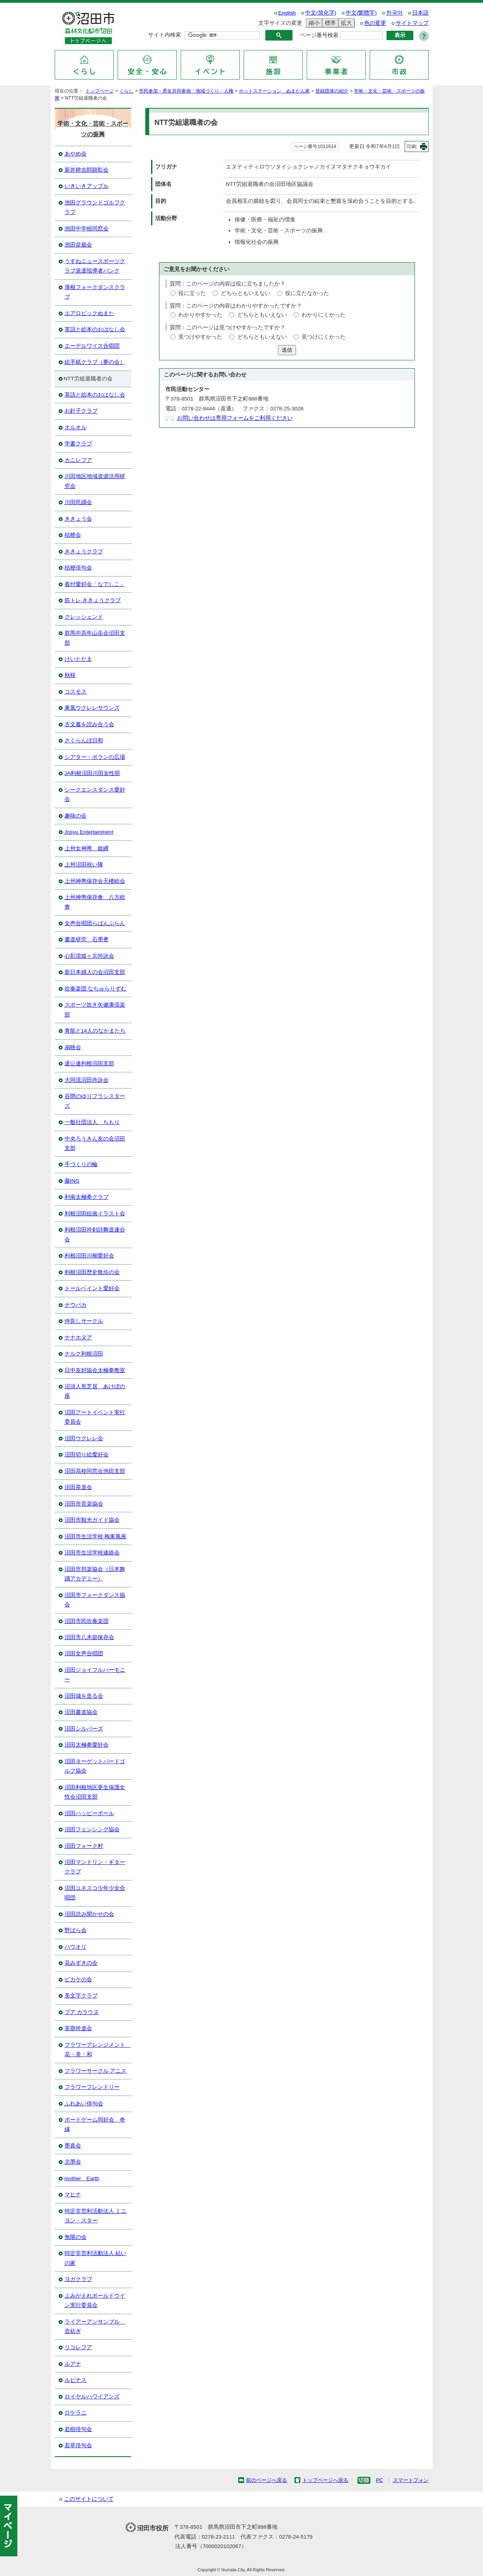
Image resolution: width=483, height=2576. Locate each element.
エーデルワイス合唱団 (92, 346)
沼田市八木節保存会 (89, 1637)
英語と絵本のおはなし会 (95, 329)
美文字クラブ (81, 1996)
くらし (126, 91)
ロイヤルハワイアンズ (92, 2397)
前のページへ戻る (266, 2480)
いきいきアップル (87, 186)
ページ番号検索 (319, 35)
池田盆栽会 (78, 245)
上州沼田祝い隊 (84, 865)
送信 (287, 350)
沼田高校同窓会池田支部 (95, 1471)
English (287, 13)
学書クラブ (78, 444)
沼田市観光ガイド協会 (92, 1520)
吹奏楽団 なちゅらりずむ (96, 989)
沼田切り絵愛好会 (87, 1455)
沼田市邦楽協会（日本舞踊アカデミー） (95, 1574)
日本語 (420, 13)
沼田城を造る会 (84, 1696)
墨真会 (73, 2146)
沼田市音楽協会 (84, 1504)
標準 (329, 23)
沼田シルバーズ (84, 1729)
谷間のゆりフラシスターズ (95, 1101)
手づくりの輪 (81, 1164)
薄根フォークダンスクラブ (95, 292)
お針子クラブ (81, 411)
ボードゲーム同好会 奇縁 (95, 2124)
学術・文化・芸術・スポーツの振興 (92, 128)
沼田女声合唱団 (84, 1653)
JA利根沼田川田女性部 (92, 773)
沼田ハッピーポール (89, 1813)
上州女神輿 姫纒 (87, 848)
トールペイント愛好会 (92, 1288)
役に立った (192, 293)
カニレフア (78, 460)
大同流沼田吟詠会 (87, 1080)
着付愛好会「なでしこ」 (95, 584)
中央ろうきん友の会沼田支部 (95, 1143)
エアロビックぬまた (89, 313)
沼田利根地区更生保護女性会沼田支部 (95, 1792)
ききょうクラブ (84, 552)
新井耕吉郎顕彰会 (87, 170)
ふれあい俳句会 (84, 2104)
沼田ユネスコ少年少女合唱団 (95, 1893)
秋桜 (70, 675)
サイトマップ (412, 23)
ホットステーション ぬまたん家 (274, 91)
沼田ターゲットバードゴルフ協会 (95, 1766)
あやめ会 (76, 154)
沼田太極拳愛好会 (87, 1745)
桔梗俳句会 (78, 568)
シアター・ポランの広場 (95, 757)
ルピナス (76, 2380)
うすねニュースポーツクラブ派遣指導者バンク (95, 266)
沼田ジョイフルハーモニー (95, 1674)
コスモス (76, 692)
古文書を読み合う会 (89, 724)
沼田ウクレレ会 (84, 1438)
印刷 (411, 146)
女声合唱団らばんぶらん (95, 923)
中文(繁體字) (361, 13)
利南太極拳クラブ (87, 1197)
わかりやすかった (200, 315)
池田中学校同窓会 (87, 229)
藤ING (72, 1181)
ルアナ (73, 2364)
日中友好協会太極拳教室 (95, 1370)
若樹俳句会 (78, 2429)
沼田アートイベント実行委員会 (95, 1417)
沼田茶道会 (78, 1487)
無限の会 (76, 2237)
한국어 (394, 13)
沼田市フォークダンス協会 (95, 1600)
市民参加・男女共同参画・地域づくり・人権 (186, 91)
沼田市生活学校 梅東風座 (96, 1536)
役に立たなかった (307, 293)
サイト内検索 (164, 35)
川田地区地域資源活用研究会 (95, 481)
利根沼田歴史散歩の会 (92, 1272)
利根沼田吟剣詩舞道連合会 (95, 1234)
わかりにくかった (324, 315)
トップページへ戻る (325, 2480)
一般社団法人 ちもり (92, 1122)
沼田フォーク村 (84, 1846)
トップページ (99, 91)
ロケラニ (76, 2413)
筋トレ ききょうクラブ (93, 600)
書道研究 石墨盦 (87, 939)
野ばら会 (76, 1930)
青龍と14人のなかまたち (95, 1031)
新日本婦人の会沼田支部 (95, 972)
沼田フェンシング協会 (92, 1829)
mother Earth (82, 2178)
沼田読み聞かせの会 (89, 1914)
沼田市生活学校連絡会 (92, 1553)
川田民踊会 (78, 502)
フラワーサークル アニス (96, 2071)
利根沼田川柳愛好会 (89, 1256)
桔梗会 (73, 535)
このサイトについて (89, 2499)
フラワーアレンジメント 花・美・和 (98, 2049)
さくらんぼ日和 (84, 741)
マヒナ (73, 2195)
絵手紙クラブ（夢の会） (95, 362)
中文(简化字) (320, 13)
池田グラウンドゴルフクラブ (95, 207)
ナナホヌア (78, 1338)
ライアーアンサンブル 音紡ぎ (95, 2326)
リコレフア (78, 2347)
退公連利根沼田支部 (89, 1063)
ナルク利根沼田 (84, 1354)
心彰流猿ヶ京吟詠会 (89, 956)
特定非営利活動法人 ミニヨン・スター (96, 2216)
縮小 (313, 23)
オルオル (76, 427)
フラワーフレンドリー (92, 2087)
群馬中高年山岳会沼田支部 (95, 637)
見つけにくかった (324, 337)
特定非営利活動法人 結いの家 (96, 2258)
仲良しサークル (84, 1321)
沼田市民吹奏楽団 (87, 1621)
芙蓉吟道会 (78, 2028)
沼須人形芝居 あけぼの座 (95, 1391)
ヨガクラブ (78, 2279)
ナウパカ (76, 1305)
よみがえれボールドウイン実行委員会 (95, 2300)
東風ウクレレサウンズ (92, 708)
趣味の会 (76, 816)
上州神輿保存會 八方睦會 (95, 902)
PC (379, 2480)
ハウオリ (76, 1947)
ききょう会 (78, 519)
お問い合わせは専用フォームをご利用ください (235, 418)
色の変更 (375, 23)
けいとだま (78, 659)
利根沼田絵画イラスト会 (95, 1214)
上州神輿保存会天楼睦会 (95, 881)
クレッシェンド (84, 617)
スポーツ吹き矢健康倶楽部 (95, 1009)
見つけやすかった (200, 337)
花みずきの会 (81, 1963)
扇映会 (73, 1047)
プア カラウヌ (82, 2012)
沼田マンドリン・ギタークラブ (95, 1867)
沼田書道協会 (81, 1712)
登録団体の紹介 (331, 91)
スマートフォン (411, 2480)
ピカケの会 (78, 1980)
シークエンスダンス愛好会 (95, 794)
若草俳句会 (78, 2445)
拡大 (345, 23)
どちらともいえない (245, 293)
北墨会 (73, 2162)
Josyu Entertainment (89, 832)
